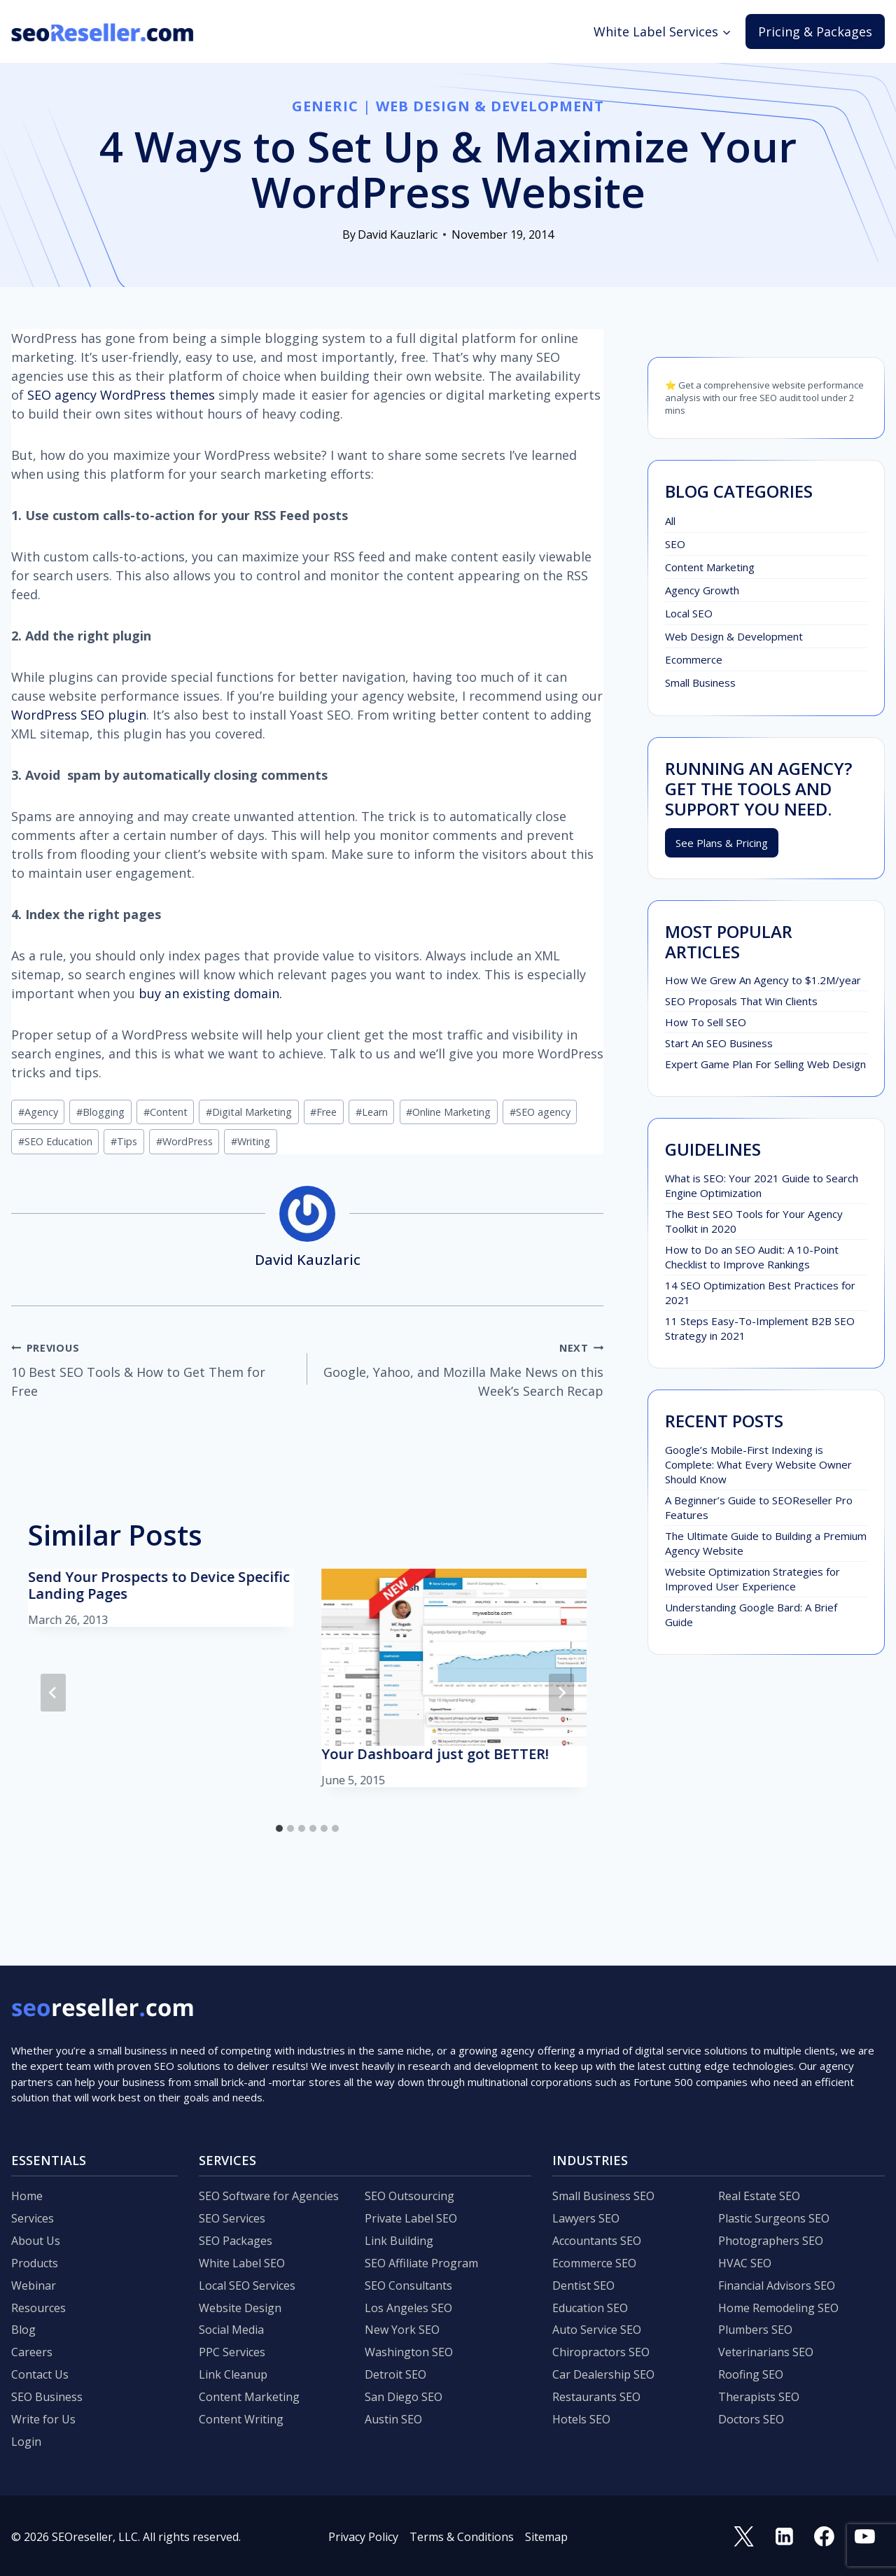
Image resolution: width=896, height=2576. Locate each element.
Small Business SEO (603, 2196)
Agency (38, 1112)
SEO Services (232, 2218)
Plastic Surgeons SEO (774, 2218)
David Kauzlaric (398, 234)
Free (323, 1112)
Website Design (240, 2308)
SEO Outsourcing (409, 2196)
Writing (250, 1141)
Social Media (231, 2329)
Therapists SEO (758, 2396)
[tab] (279, 1828)
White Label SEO (242, 2263)
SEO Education (55, 1141)
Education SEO (590, 2308)
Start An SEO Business (719, 1043)
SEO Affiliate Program (421, 2263)
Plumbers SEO (755, 2329)
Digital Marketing (249, 1112)
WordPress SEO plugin (78, 714)
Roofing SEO (750, 2374)
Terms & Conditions (462, 2536)
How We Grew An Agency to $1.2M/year (763, 980)
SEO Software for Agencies (269, 2196)
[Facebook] (824, 2536)
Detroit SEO (395, 2374)
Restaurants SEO (596, 2396)
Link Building (399, 2240)
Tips (124, 1141)
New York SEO (402, 2329)
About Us (35, 2240)
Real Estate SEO (759, 2196)
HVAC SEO (744, 2263)
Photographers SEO (770, 2240)
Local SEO (689, 613)
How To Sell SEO (705, 1022)
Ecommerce (693, 659)
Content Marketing (710, 567)
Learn (372, 1112)
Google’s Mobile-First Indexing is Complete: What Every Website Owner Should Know (758, 1464)
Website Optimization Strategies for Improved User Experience (752, 1578)
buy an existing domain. (210, 993)
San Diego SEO (403, 2396)
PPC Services (232, 2352)
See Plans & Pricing (722, 843)
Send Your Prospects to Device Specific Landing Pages (159, 1585)
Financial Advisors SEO (776, 2285)
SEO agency (540, 1112)
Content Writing (241, 2419)
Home (27, 2196)
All (670, 521)
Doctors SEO (751, 2419)
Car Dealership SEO (603, 2374)
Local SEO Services (247, 2285)
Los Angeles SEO (408, 2308)
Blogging (100, 1112)
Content (166, 1112)
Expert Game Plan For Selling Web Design (765, 1064)
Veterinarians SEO (765, 2352)
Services (32, 2218)
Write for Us (43, 2419)
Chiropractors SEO (601, 2352)
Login (26, 2441)
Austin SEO (393, 2419)
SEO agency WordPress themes (121, 394)
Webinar (33, 2285)
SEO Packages (235, 2240)
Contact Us (40, 2374)
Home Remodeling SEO (778, 2308)
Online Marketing (448, 1112)
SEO (675, 544)
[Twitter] (744, 2536)
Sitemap (546, 2536)
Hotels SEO (581, 2419)
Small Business (700, 683)
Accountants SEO (596, 2240)
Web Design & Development (490, 106)
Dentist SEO (583, 2285)
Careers (31, 2352)
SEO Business (47, 2396)
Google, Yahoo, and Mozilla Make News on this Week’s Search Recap (461, 1368)
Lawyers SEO (586, 2218)
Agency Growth (702, 590)
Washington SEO (409, 2352)
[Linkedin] (784, 2536)
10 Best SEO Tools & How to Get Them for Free (153, 1368)
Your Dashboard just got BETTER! (435, 1753)
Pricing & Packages (815, 31)
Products (34, 2263)
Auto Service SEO (596, 2329)
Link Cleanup (233, 2374)
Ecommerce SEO (594, 2263)
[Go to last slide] (53, 1693)
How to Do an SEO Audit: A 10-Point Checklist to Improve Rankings (752, 1256)
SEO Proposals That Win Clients (741, 1001)
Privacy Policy (363, 2536)
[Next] (561, 1693)
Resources (38, 2308)
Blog (23, 2329)
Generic (325, 106)
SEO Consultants (408, 2285)
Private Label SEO (411, 2218)
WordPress (184, 1141)
